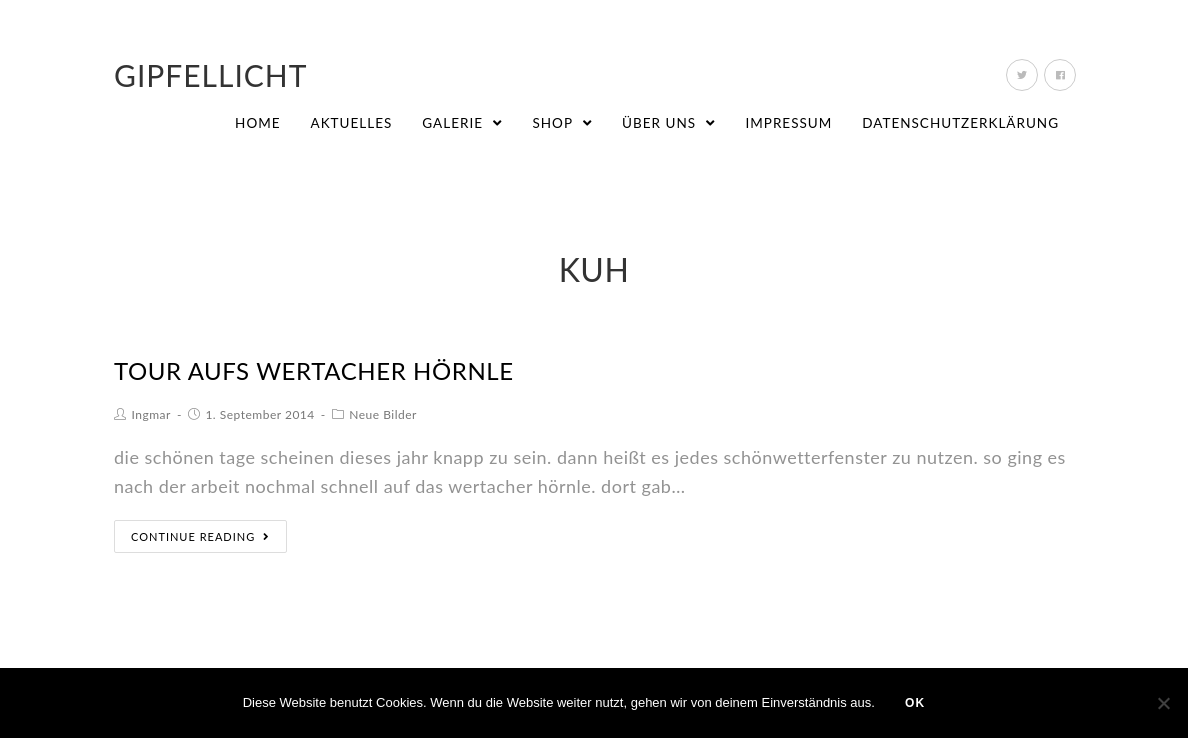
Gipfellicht (211, 75)
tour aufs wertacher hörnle (314, 370)
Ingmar (151, 414)
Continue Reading (200, 536)
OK (915, 703)
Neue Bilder (383, 414)
